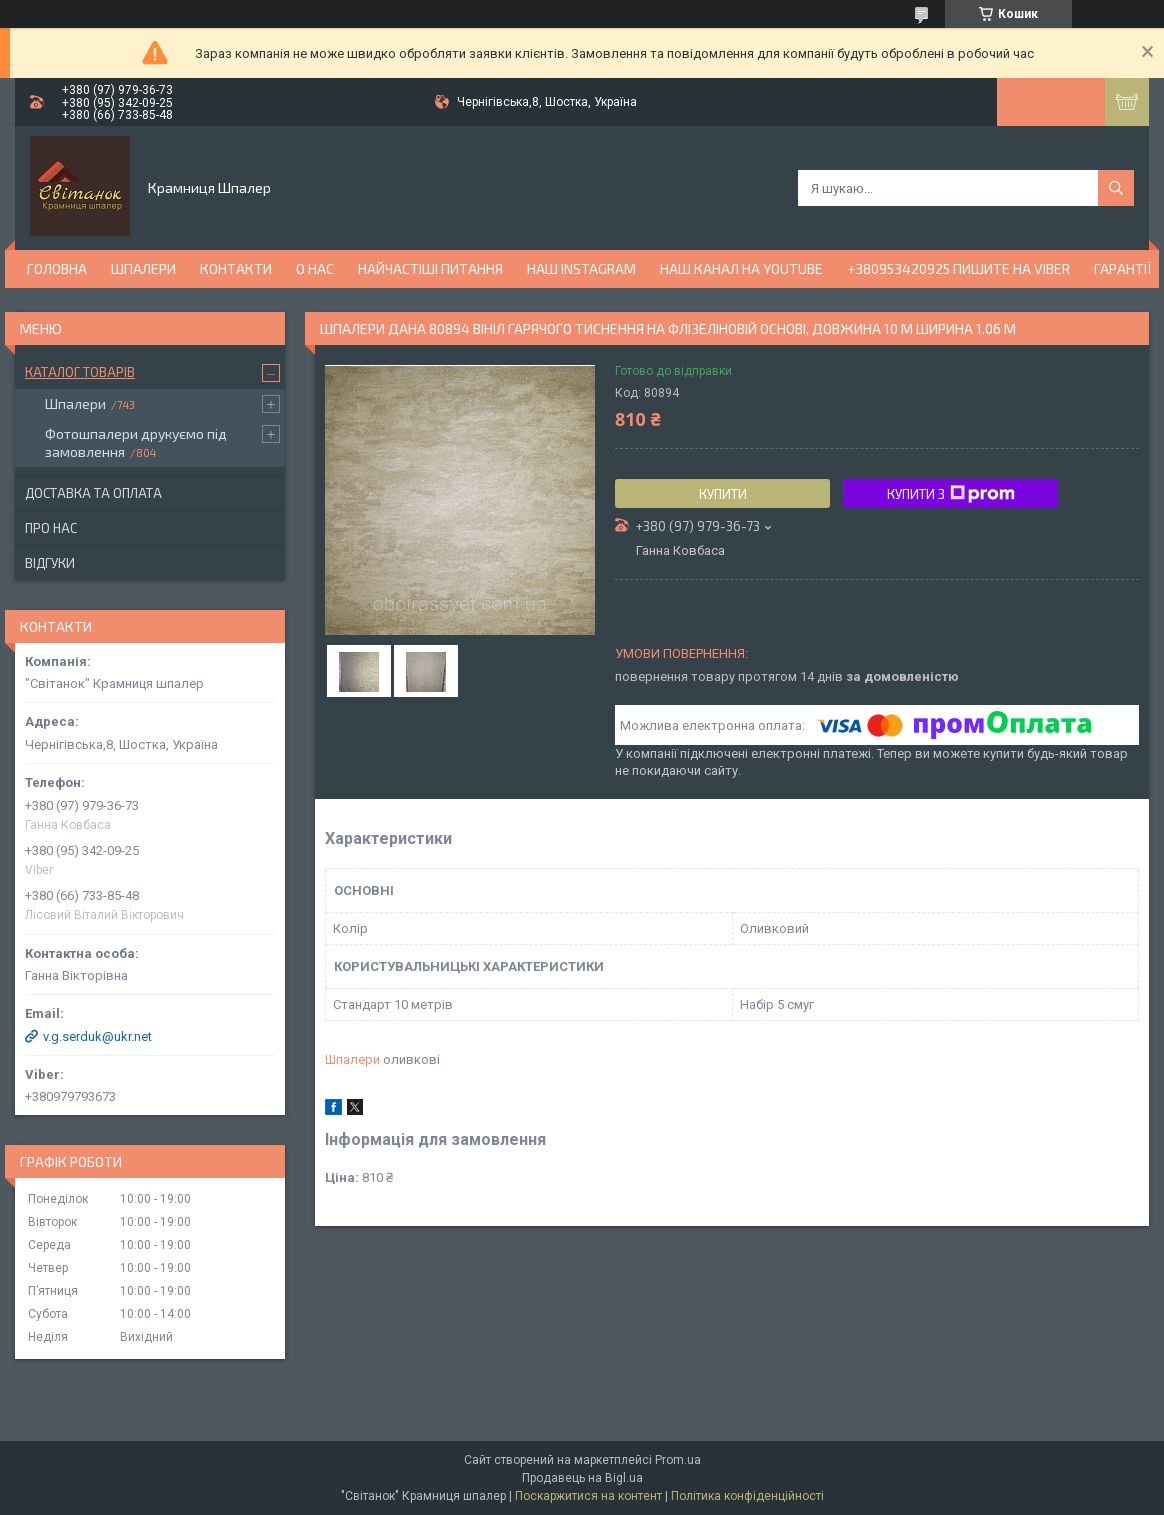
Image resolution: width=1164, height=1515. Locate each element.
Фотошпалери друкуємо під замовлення (136, 442)
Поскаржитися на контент (588, 1496)
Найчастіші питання (430, 268)
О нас (315, 268)
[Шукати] (1116, 188)
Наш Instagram (581, 268)
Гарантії (1123, 268)
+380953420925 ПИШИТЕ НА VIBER (958, 268)
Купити (723, 494)
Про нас (51, 528)
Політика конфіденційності (747, 1496)
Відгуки (50, 563)
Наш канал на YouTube (741, 268)
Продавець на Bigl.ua (582, 1478)
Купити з (951, 494)
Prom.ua (678, 1460)
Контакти (236, 268)
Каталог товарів (80, 372)
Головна (57, 268)
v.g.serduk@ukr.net (97, 1036)
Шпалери (143, 268)
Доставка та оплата (93, 493)
